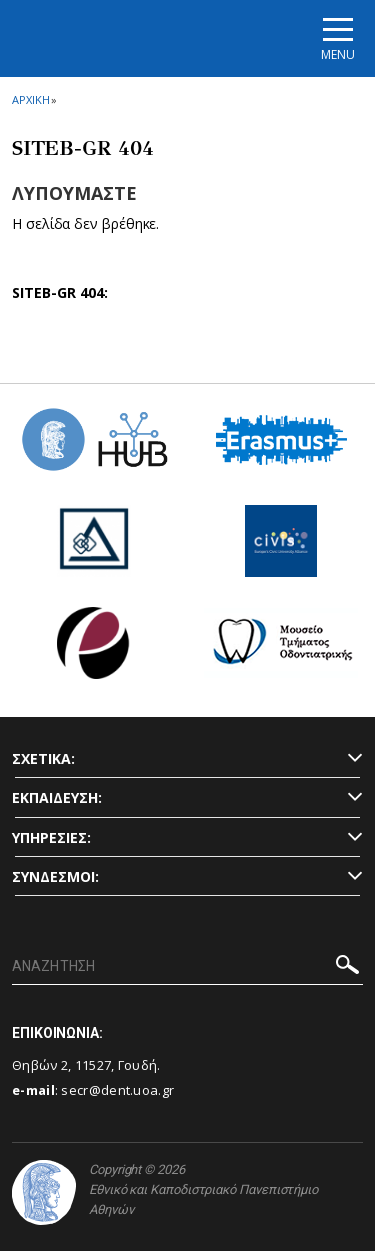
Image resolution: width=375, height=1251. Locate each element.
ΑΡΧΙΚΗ (30, 99)
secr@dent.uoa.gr (117, 1090)
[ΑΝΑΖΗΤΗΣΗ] (187, 967)
